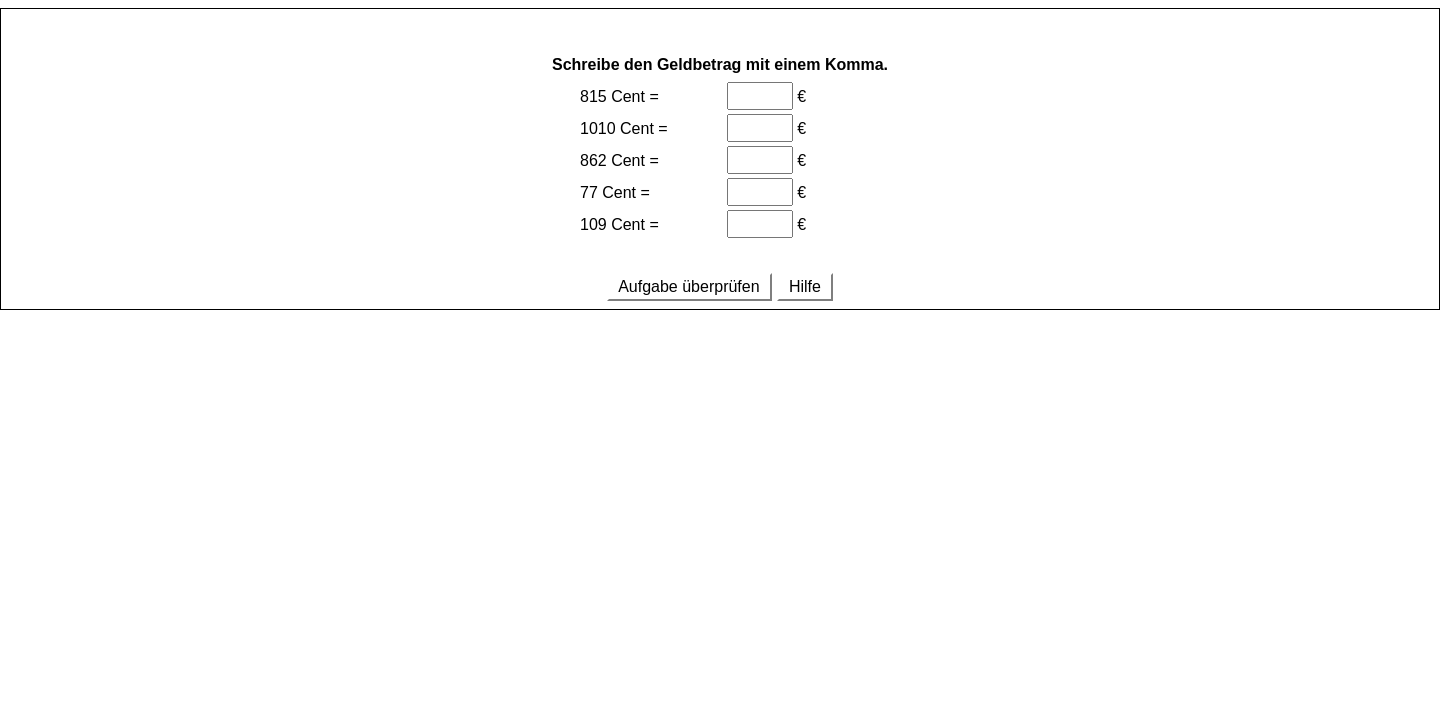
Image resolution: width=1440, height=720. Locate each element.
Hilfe (805, 286)
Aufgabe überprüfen (689, 286)
